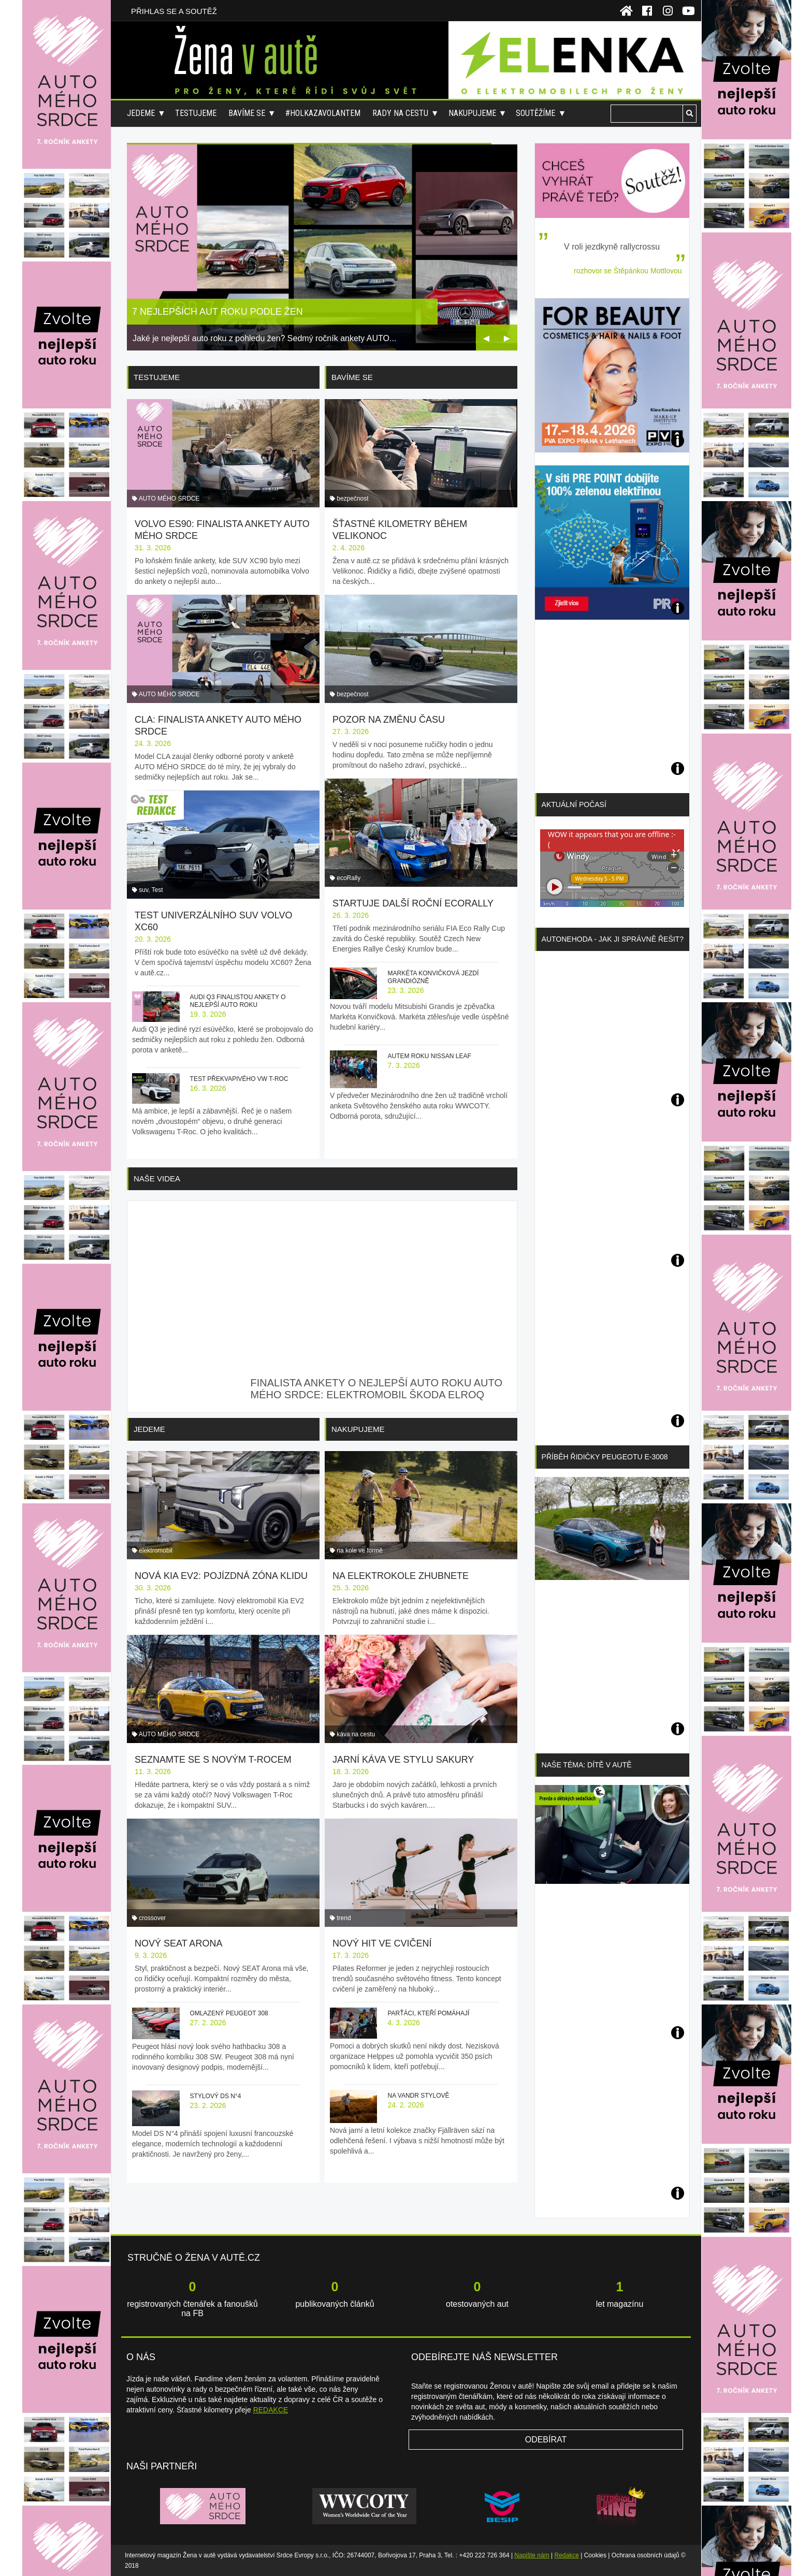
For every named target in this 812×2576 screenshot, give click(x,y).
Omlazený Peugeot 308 (229, 2013)
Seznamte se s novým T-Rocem (213, 1759)
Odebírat (546, 2439)
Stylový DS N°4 (215, 2096)
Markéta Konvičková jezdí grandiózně (433, 977)
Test (157, 890)
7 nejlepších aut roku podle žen (217, 311)
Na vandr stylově (418, 2095)
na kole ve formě (360, 1550)
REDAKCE (270, 2410)
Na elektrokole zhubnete (400, 1576)
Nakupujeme (472, 113)
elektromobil (155, 1550)
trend (344, 1918)
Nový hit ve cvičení (382, 1943)
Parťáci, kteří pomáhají (428, 2013)
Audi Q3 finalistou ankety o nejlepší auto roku (238, 1000)
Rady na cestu (400, 113)
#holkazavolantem (322, 113)
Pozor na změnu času (388, 719)
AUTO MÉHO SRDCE (169, 498)
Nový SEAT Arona (178, 1943)
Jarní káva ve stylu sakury (403, 1759)
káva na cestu (356, 1734)
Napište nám (531, 2555)
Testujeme (195, 113)
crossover (152, 1918)
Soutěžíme (535, 113)
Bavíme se (246, 113)
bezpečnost (352, 498)
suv (143, 890)
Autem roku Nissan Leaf (429, 1056)
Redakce (567, 2555)
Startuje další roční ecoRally (413, 903)
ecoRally (348, 878)
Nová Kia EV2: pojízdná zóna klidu (221, 1576)
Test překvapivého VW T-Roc (239, 1078)
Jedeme (141, 113)
